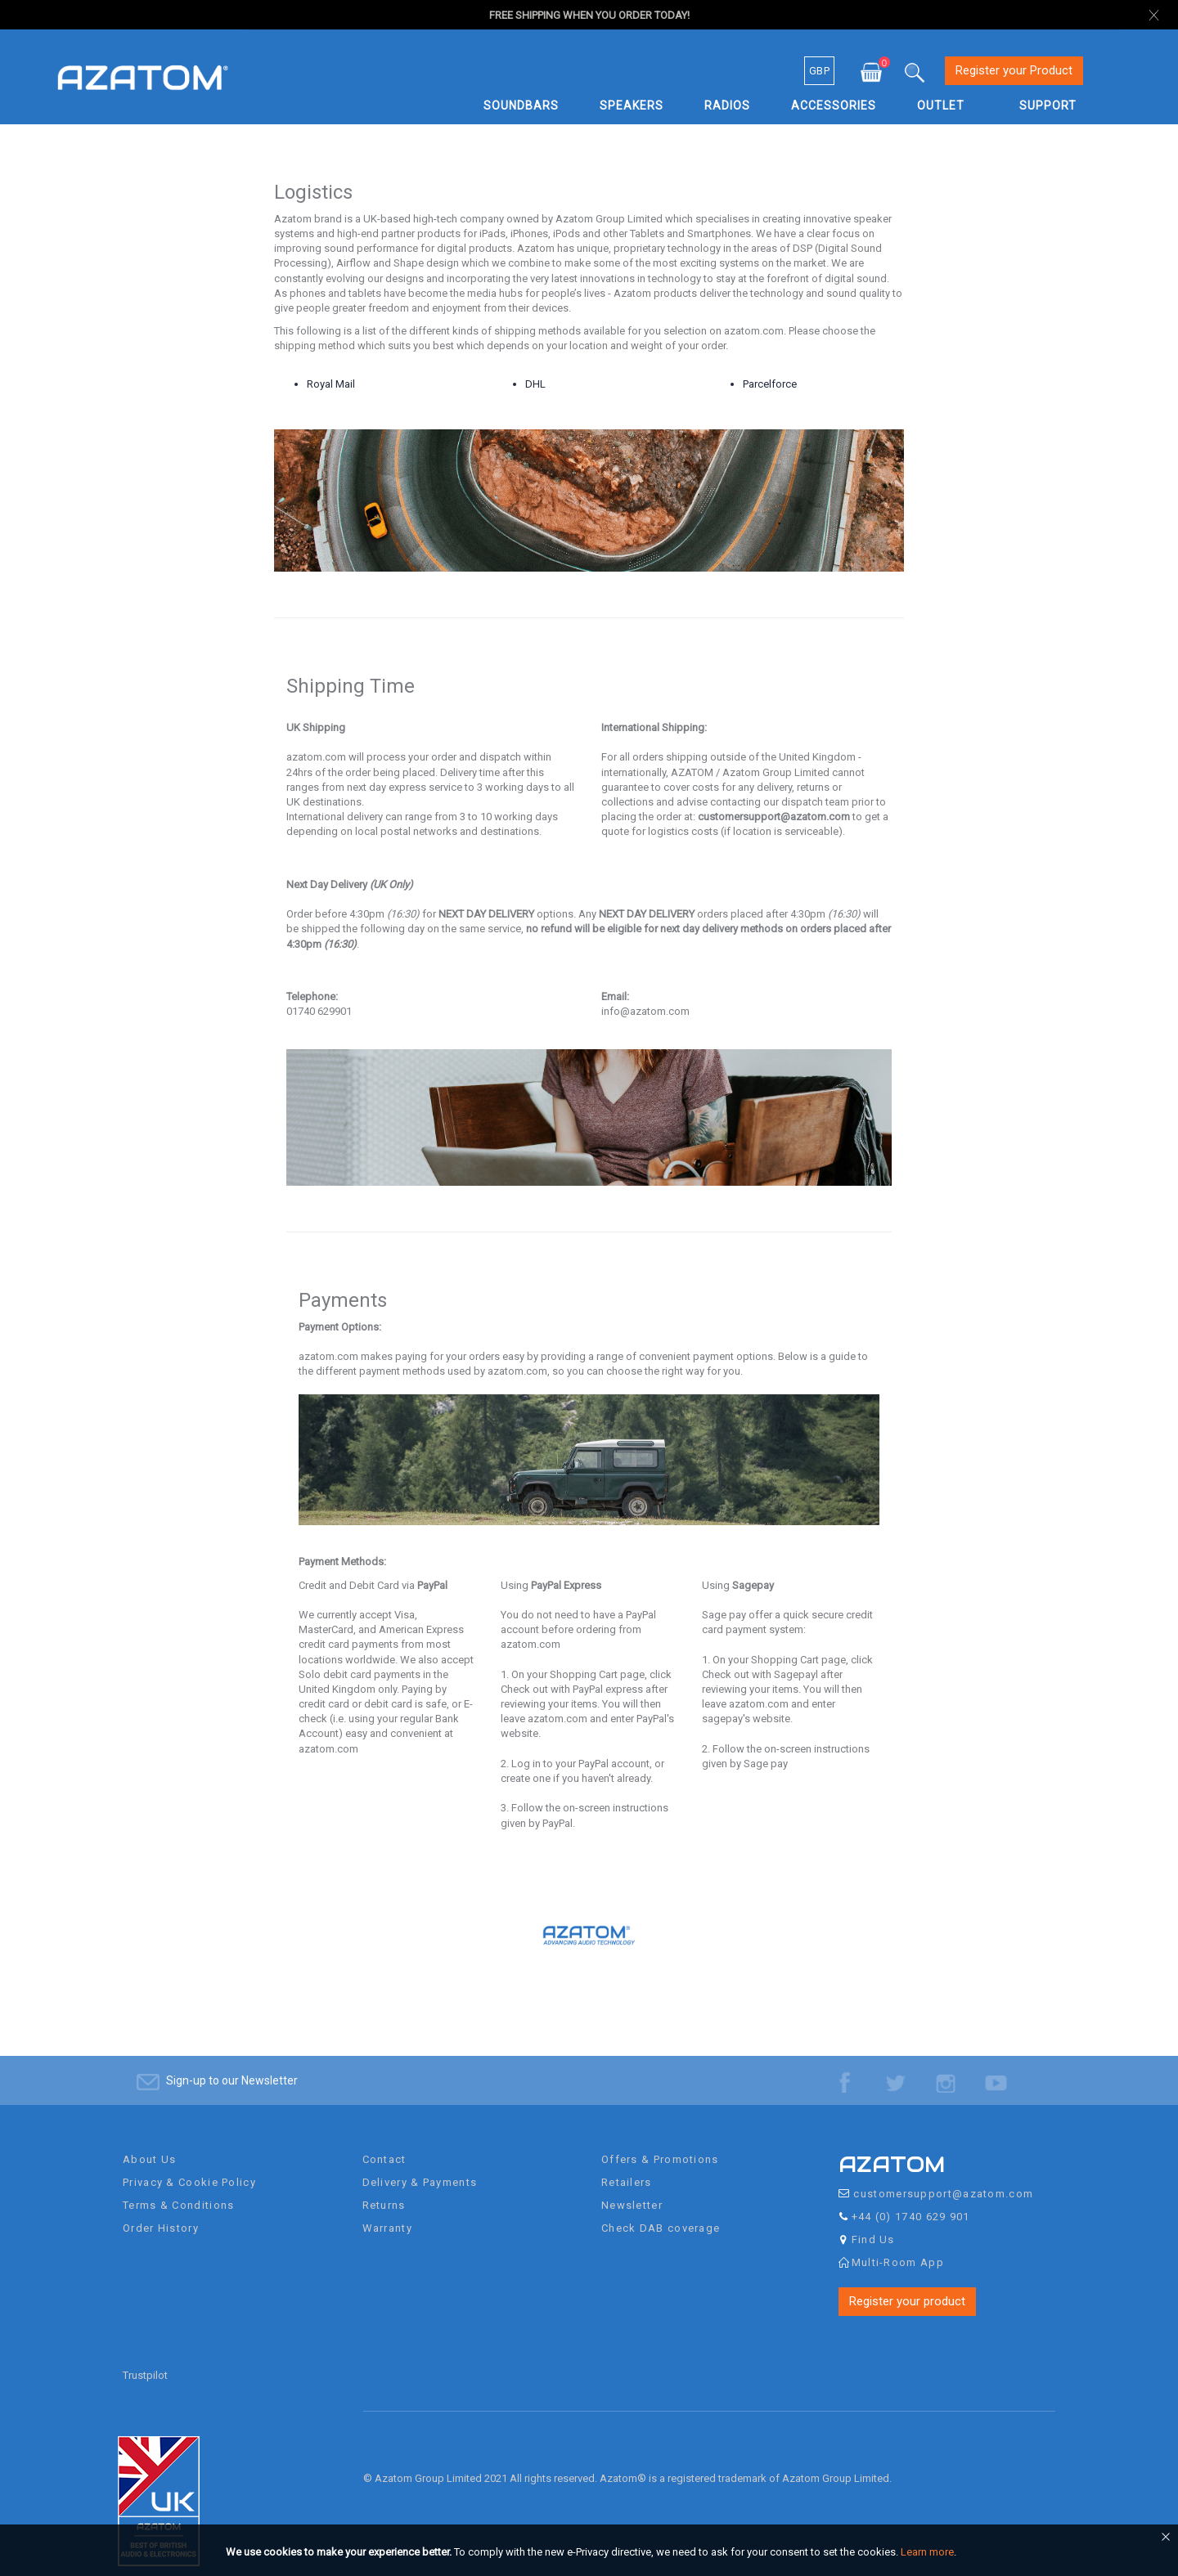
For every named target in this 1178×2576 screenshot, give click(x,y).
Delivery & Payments (420, 2167)
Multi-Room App (898, 2247)
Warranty (387, 2212)
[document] (591, 2552)
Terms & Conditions (178, 2189)
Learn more (927, 2552)
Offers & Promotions (660, 2144)
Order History (161, 2212)
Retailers (626, 2167)
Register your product (907, 2285)
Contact (384, 2144)
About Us (149, 2144)
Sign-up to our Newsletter (232, 2064)
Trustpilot (145, 2360)
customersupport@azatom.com (943, 2178)
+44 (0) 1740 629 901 (911, 2201)
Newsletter (632, 2189)
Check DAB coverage (660, 2212)
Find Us (873, 2224)
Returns (384, 2189)
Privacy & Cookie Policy (189, 2167)
